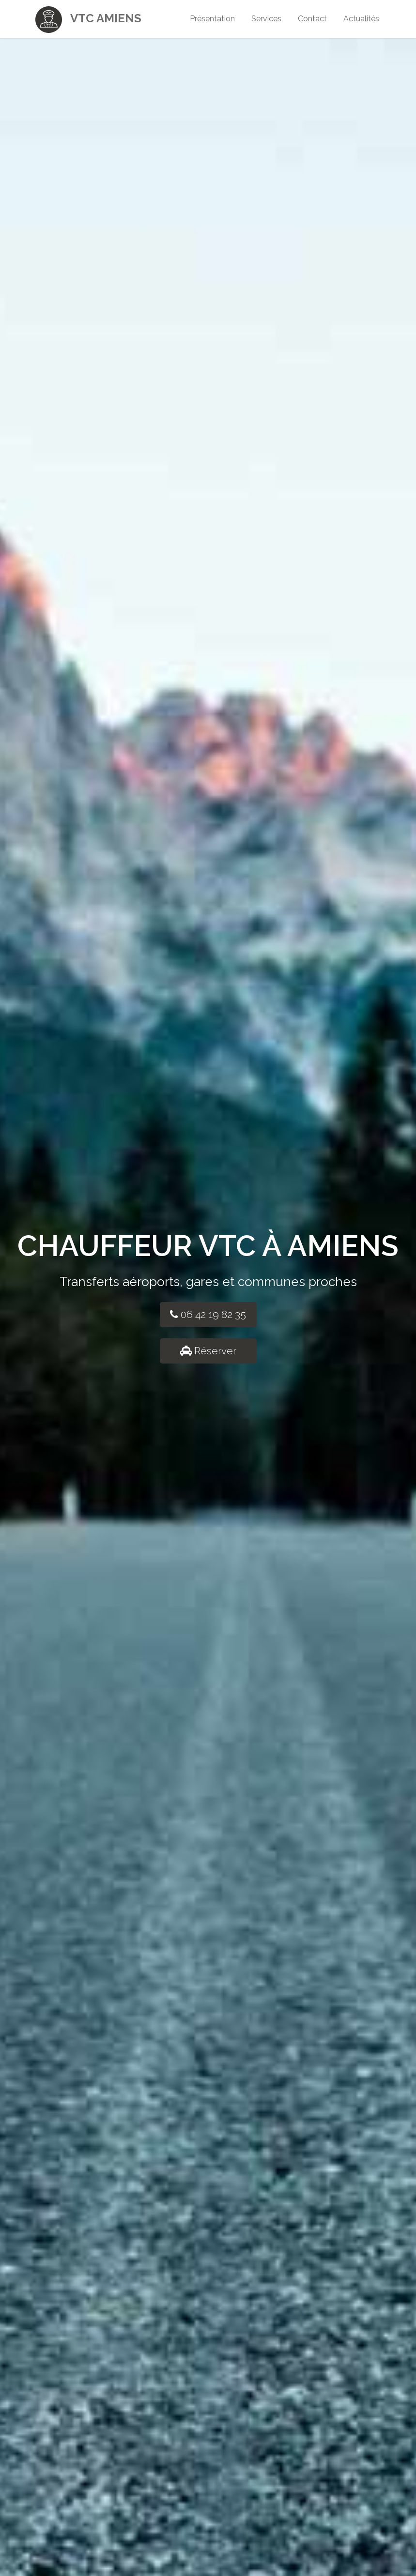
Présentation (212, 18)
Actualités (361, 18)
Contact (312, 18)
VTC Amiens (87, 17)
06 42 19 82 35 (208, 1314)
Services (266, 18)
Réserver (208, 1351)
